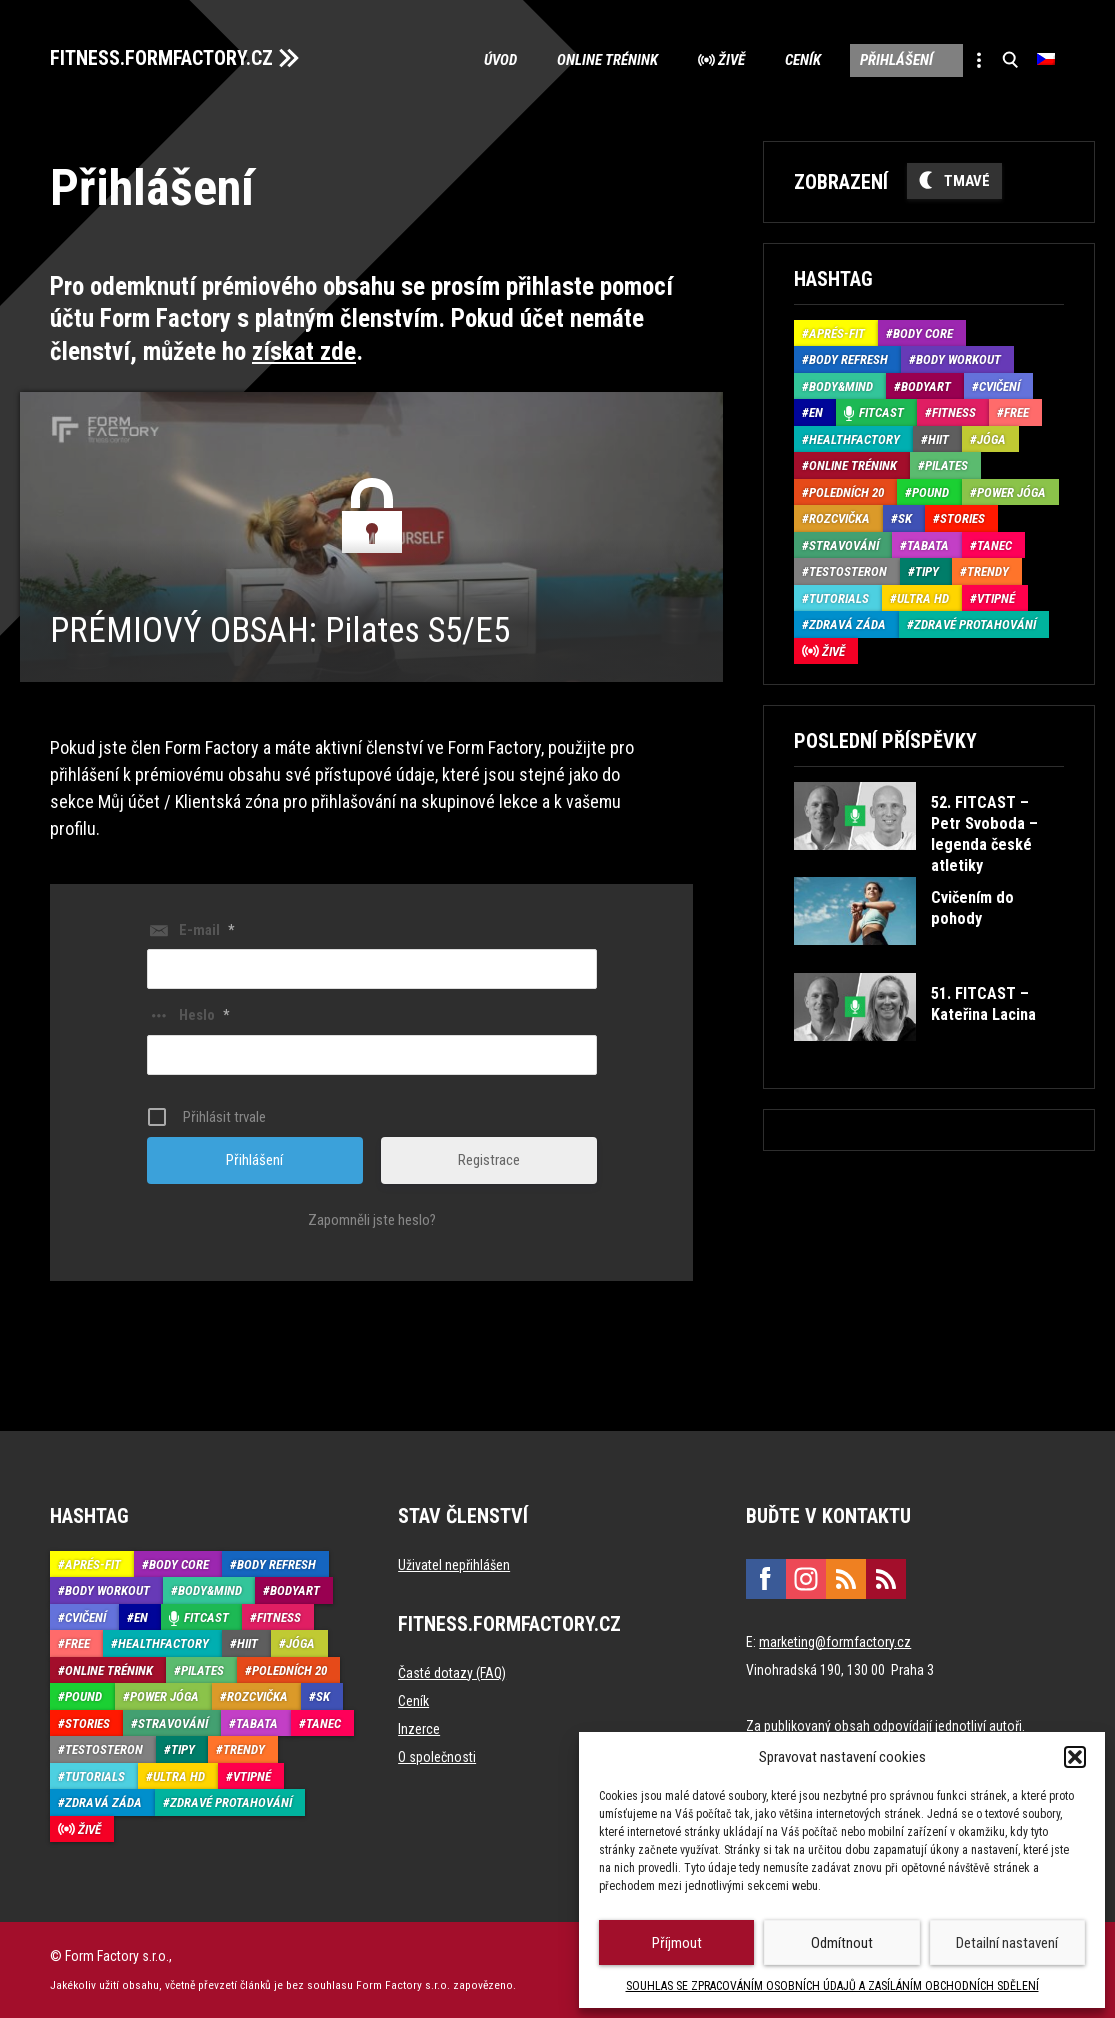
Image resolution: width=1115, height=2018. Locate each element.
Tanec (994, 545)
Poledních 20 (846, 492)
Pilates (946, 465)
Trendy (988, 571)
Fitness (954, 412)
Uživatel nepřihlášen (454, 1564)
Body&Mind (841, 386)
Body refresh (848, 359)
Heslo (204, 1015)
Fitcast (881, 412)
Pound (930, 492)
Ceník (802, 60)
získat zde (304, 351)
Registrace (489, 1159)
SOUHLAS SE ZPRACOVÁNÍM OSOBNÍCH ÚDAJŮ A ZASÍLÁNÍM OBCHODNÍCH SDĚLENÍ (832, 1986)
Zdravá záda (847, 624)
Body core (923, 333)
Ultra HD (923, 598)
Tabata (928, 545)
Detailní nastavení (1007, 1943)
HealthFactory (854, 439)
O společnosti (437, 1756)
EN (816, 412)
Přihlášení (896, 60)
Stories (962, 518)
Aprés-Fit (837, 333)
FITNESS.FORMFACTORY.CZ (161, 58)
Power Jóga (1011, 492)
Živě (730, 60)
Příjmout (677, 1943)
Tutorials (839, 598)
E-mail (206, 929)
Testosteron (848, 571)
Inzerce (419, 1728)
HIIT (938, 439)
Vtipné (996, 598)
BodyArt (926, 386)
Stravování (844, 545)
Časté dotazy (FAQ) (452, 1672)
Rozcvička (839, 518)
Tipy (927, 571)
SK (905, 518)
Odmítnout (842, 1943)
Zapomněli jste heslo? (372, 1219)
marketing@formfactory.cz (835, 1641)
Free (1016, 412)
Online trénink (606, 60)
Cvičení (999, 386)
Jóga (991, 439)
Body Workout (958, 359)
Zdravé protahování (975, 624)
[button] (1075, 1757)
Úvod (499, 60)
